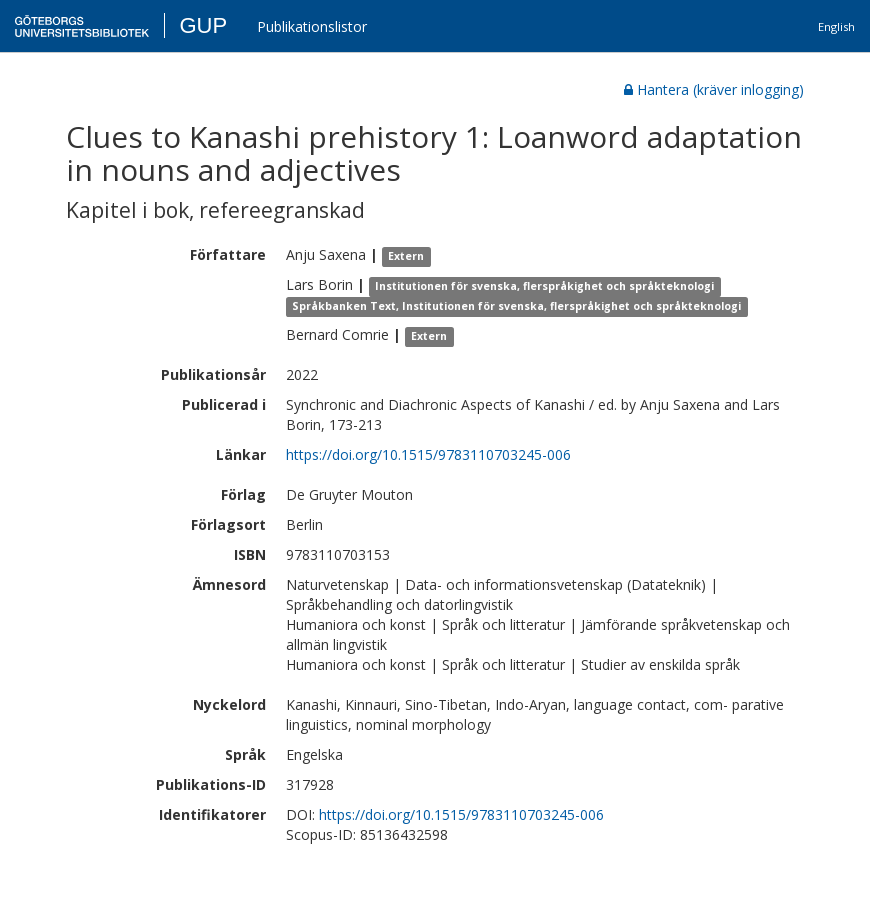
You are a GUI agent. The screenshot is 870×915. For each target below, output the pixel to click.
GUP (203, 25)
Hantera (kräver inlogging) (714, 89)
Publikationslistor (312, 26)
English (836, 26)
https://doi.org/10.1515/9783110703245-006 (428, 454)
